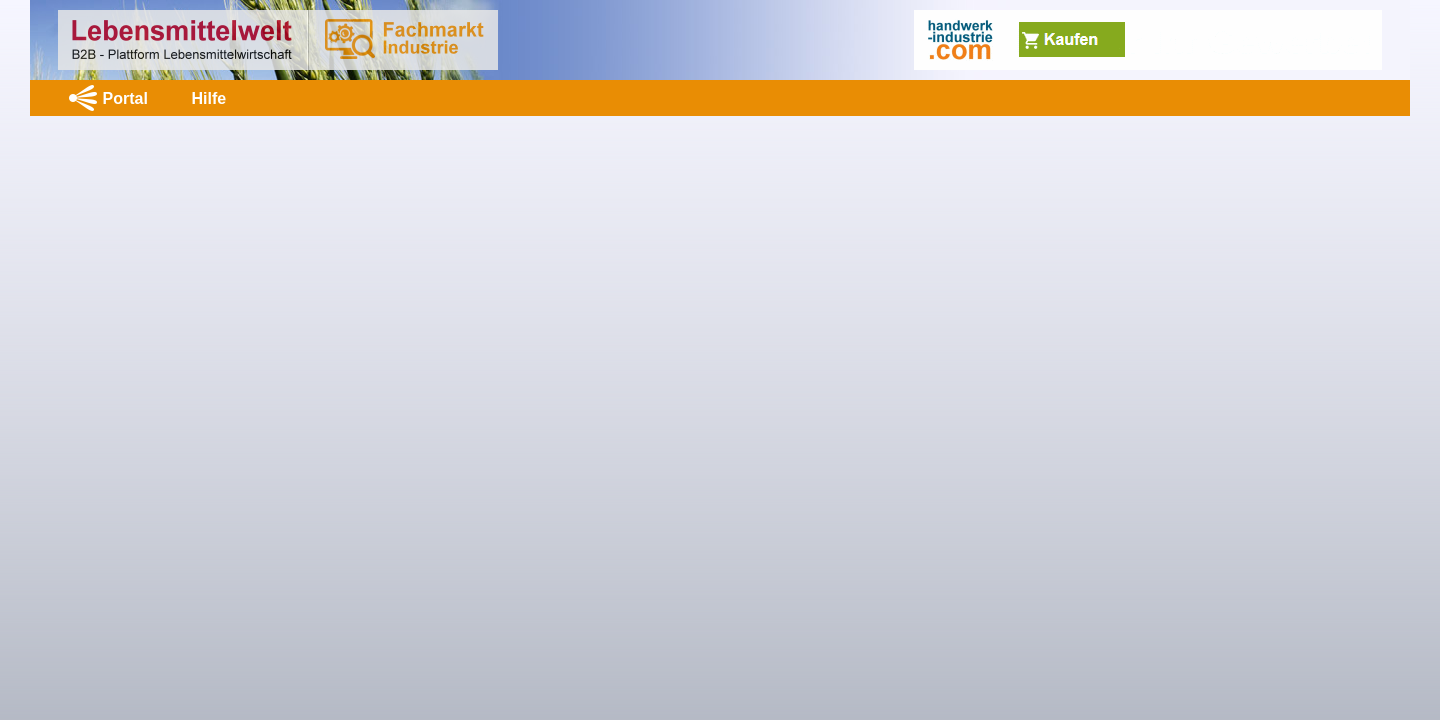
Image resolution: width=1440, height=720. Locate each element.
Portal (125, 98)
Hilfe (208, 98)
